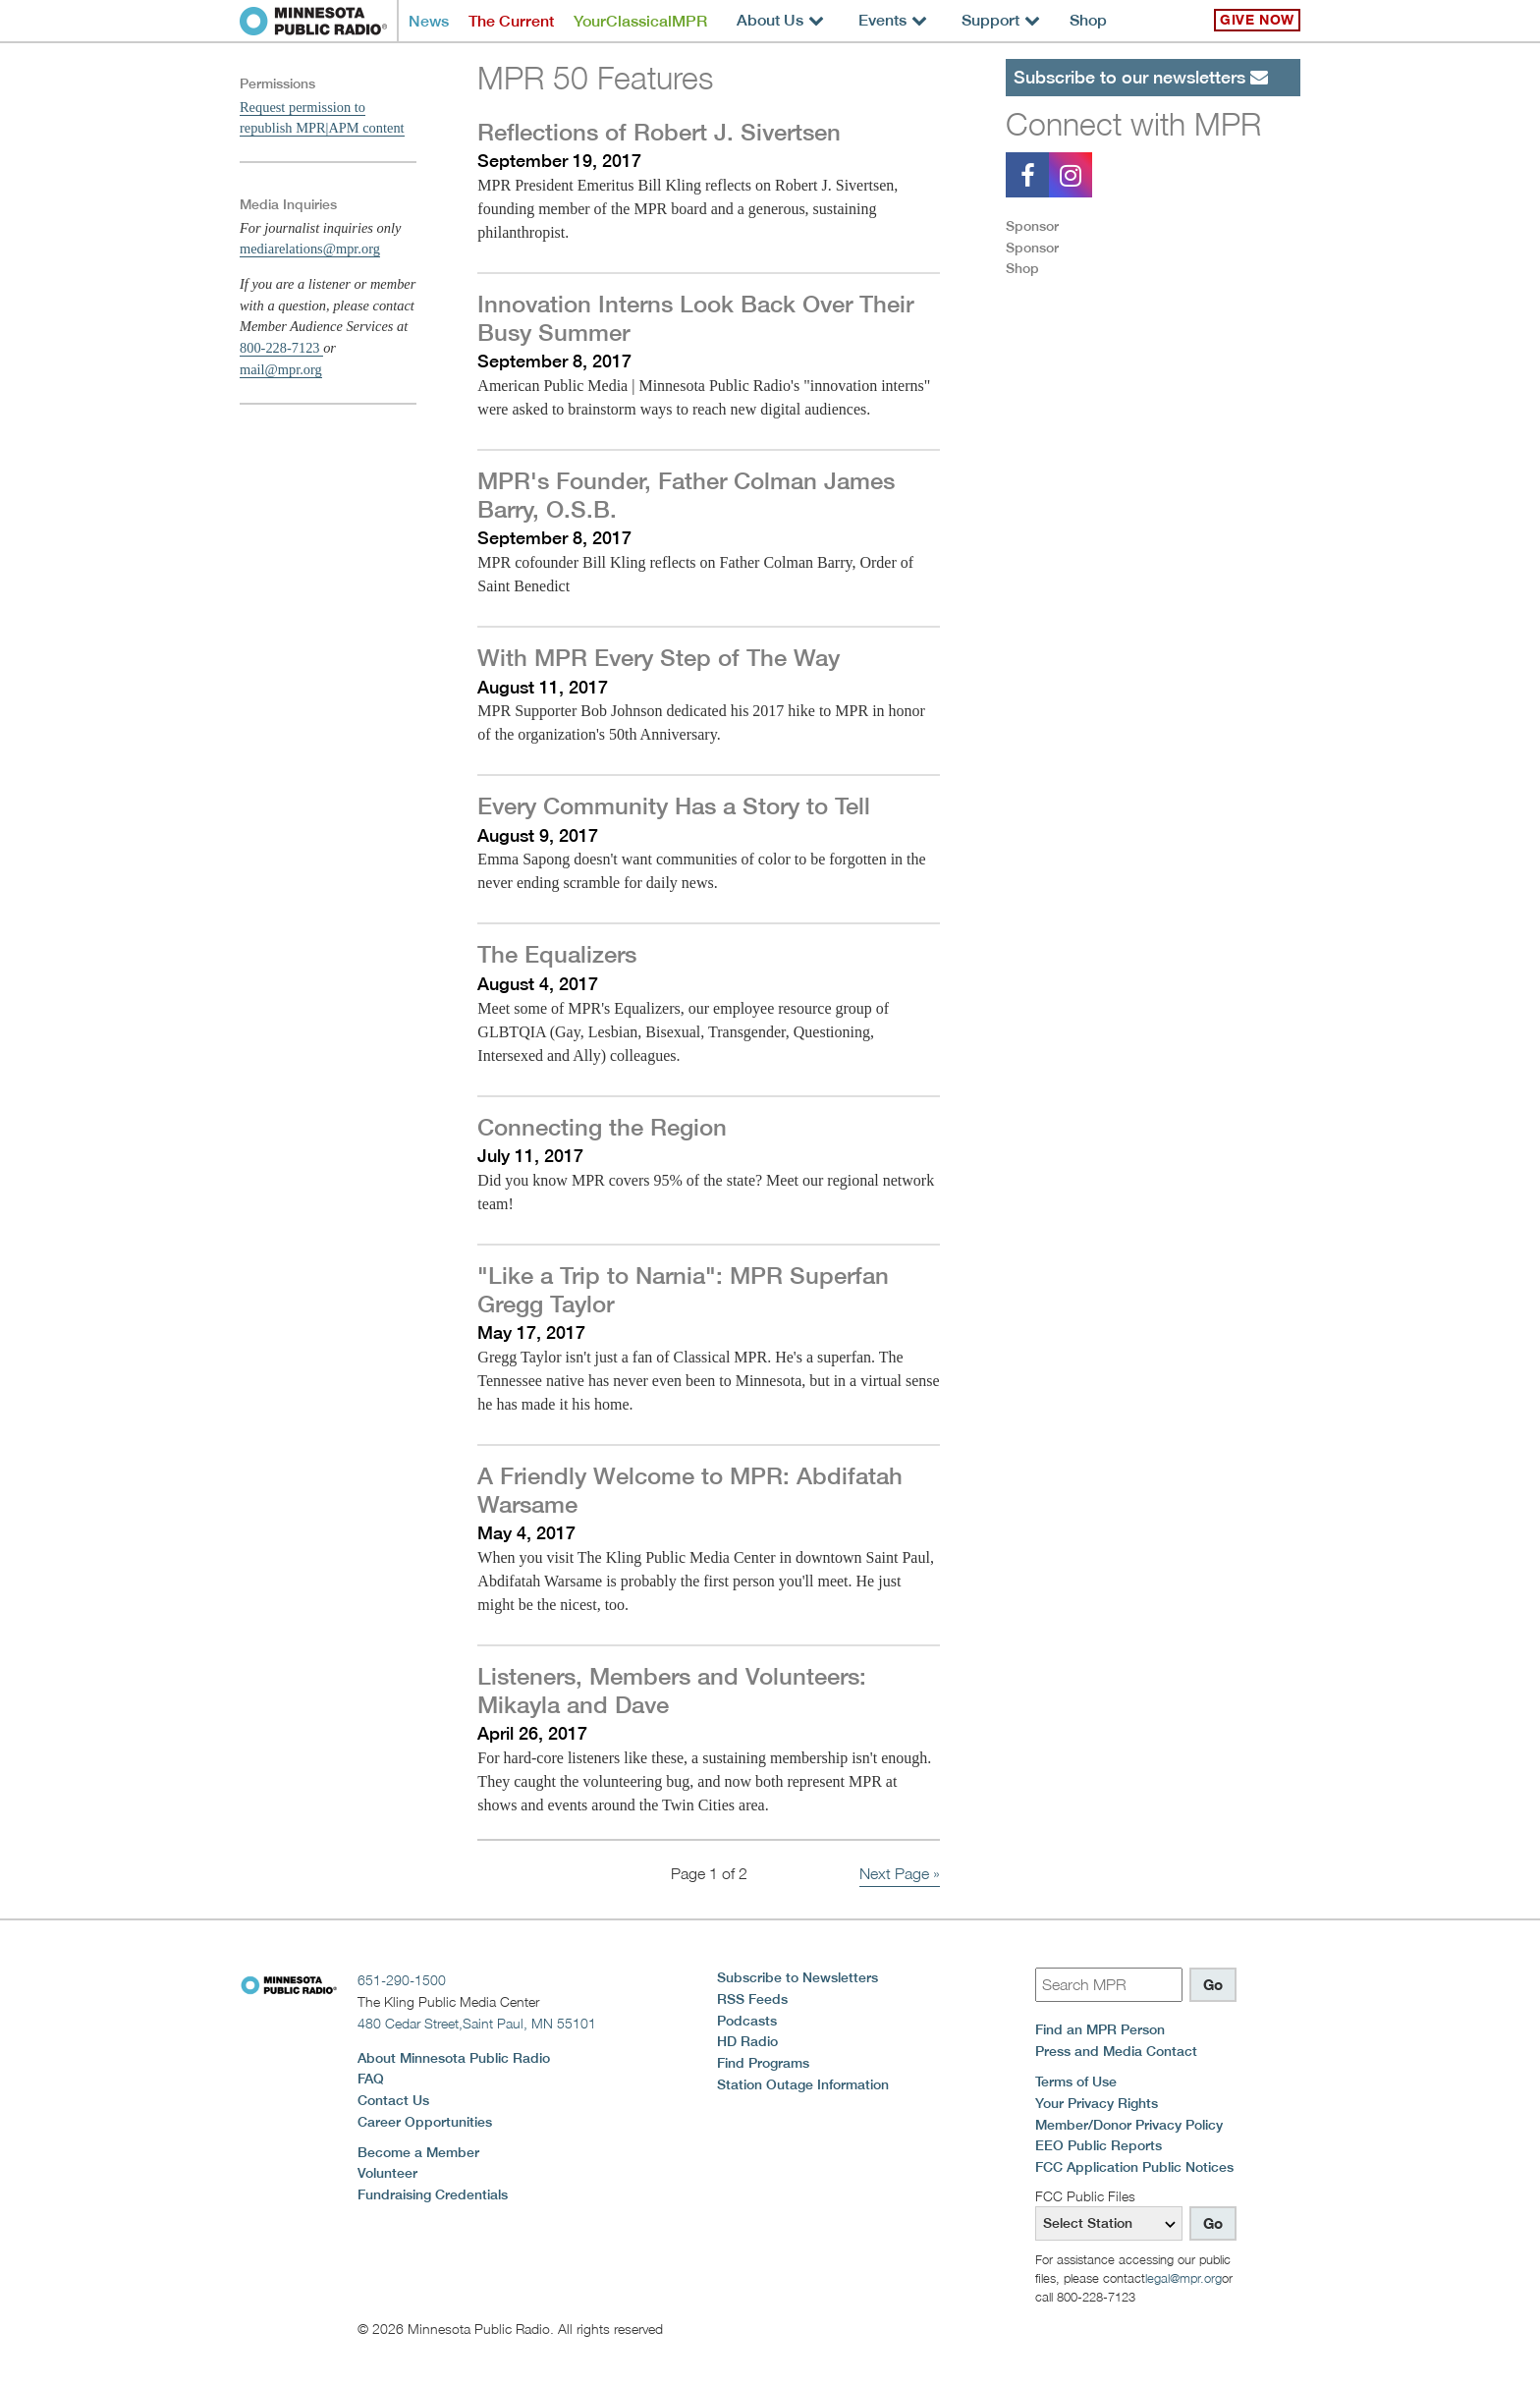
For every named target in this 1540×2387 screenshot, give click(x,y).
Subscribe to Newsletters (797, 1977)
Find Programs (763, 2063)
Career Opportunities (425, 2122)
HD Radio (747, 2041)
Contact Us (393, 2100)
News (429, 21)
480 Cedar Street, (477, 2023)
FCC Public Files (1085, 2196)
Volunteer (387, 2173)
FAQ (371, 2078)
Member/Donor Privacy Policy (1129, 2125)
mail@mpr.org (281, 369)
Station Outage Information (803, 2084)
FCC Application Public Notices (1134, 2167)
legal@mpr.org (1183, 2278)
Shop (1088, 20)
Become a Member (418, 2152)
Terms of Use (1076, 2081)
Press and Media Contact (1116, 2051)
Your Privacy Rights (1096, 2103)
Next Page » (899, 1873)
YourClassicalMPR (640, 21)
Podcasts (747, 2020)
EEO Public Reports (1098, 2145)
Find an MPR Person (1100, 2029)
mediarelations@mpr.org (310, 248)
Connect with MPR (1133, 123)
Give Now (1257, 19)
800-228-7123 (281, 348)
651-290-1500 (402, 1979)
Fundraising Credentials (433, 2194)
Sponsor (1032, 226)
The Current (511, 21)
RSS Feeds (752, 1999)
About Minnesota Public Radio (454, 2058)
